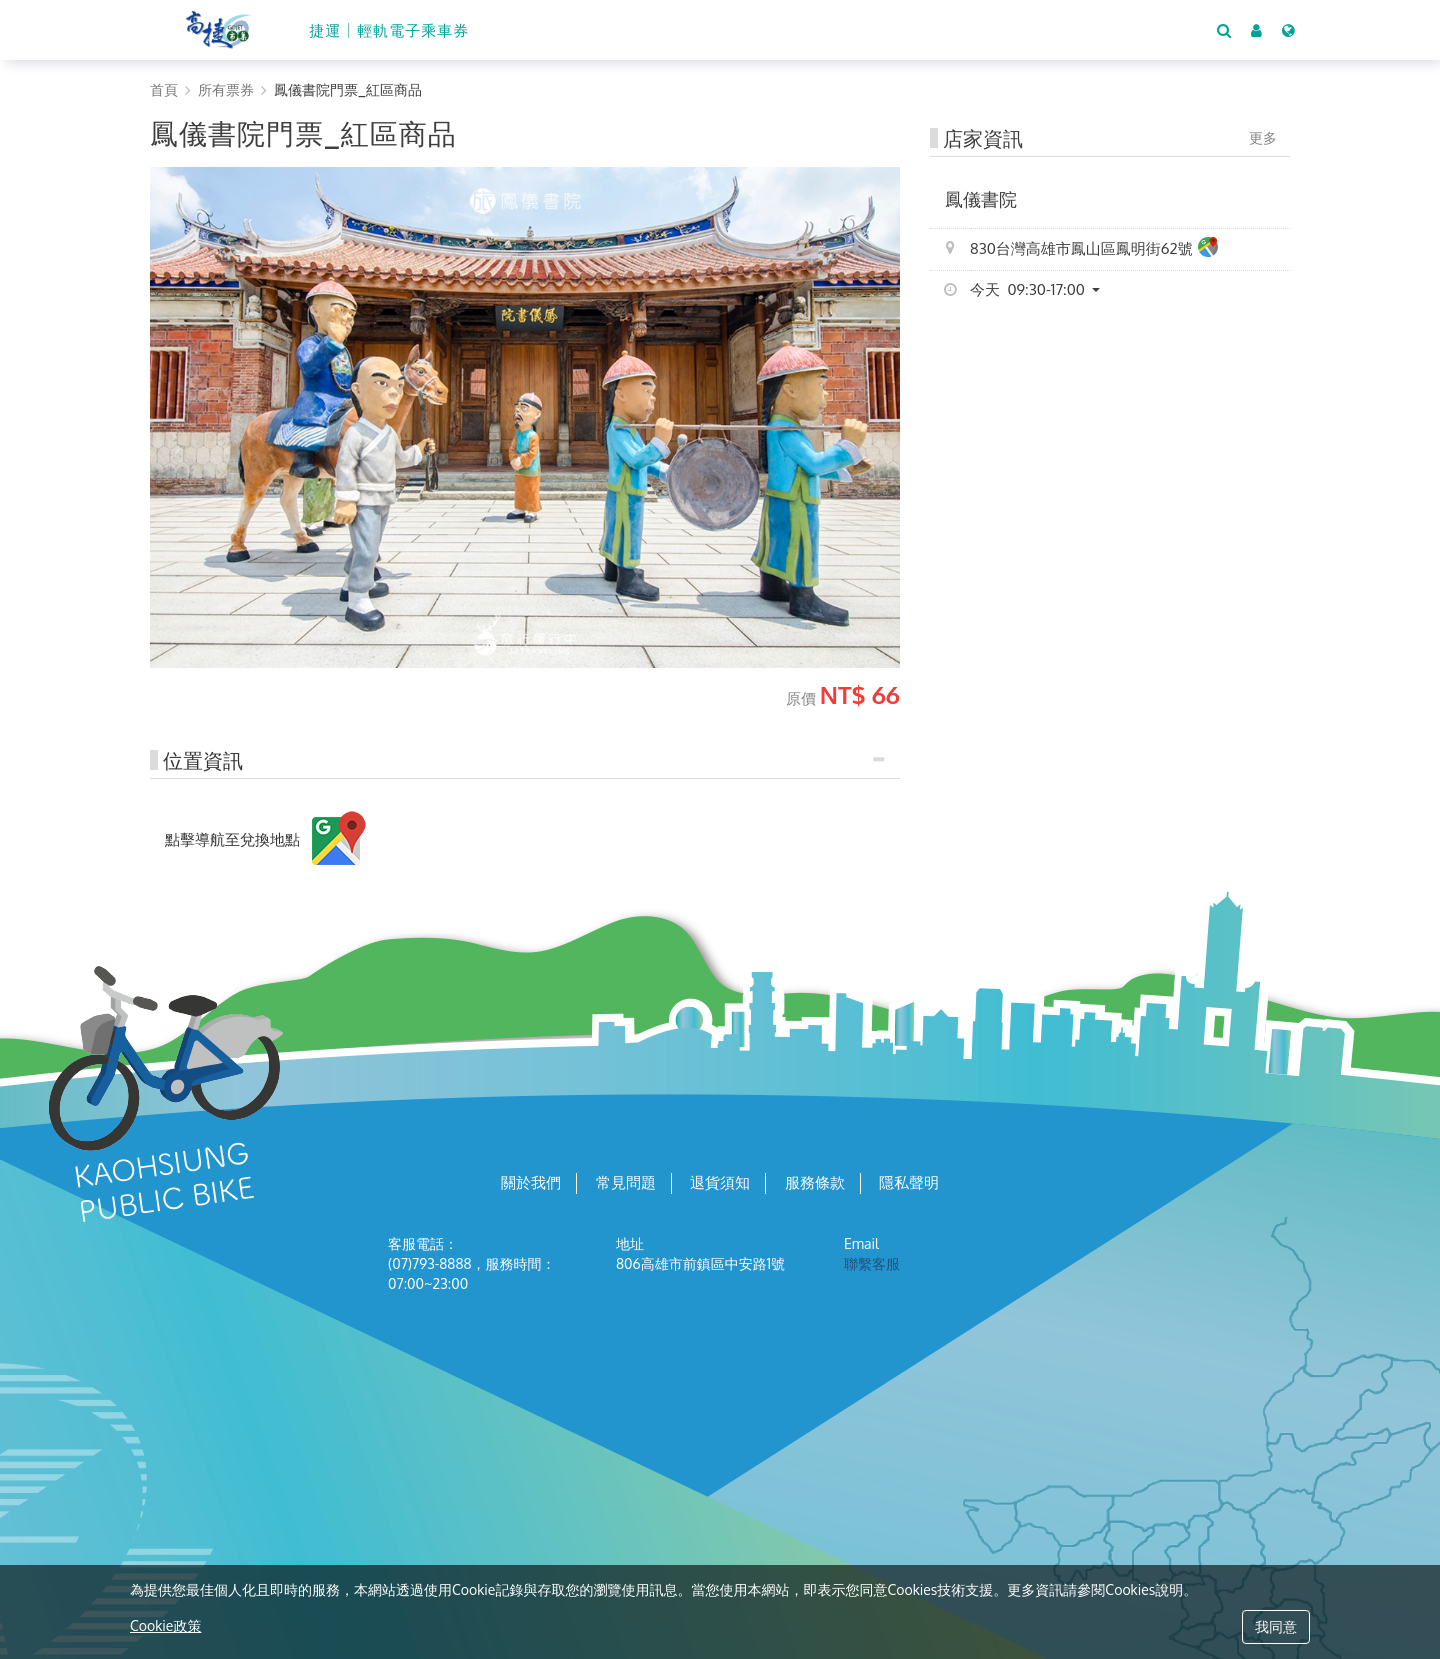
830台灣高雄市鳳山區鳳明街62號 (1094, 249)
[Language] (1288, 30)
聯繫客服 (872, 1263)
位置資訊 (203, 760)
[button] (1256, 30)
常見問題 (626, 1183)
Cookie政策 (165, 1625)
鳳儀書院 (981, 199)
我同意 (1276, 1626)
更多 (1263, 137)
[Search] (1224, 30)
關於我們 (531, 1183)
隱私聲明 (909, 1183)
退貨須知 (720, 1183)
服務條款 (815, 1183)
